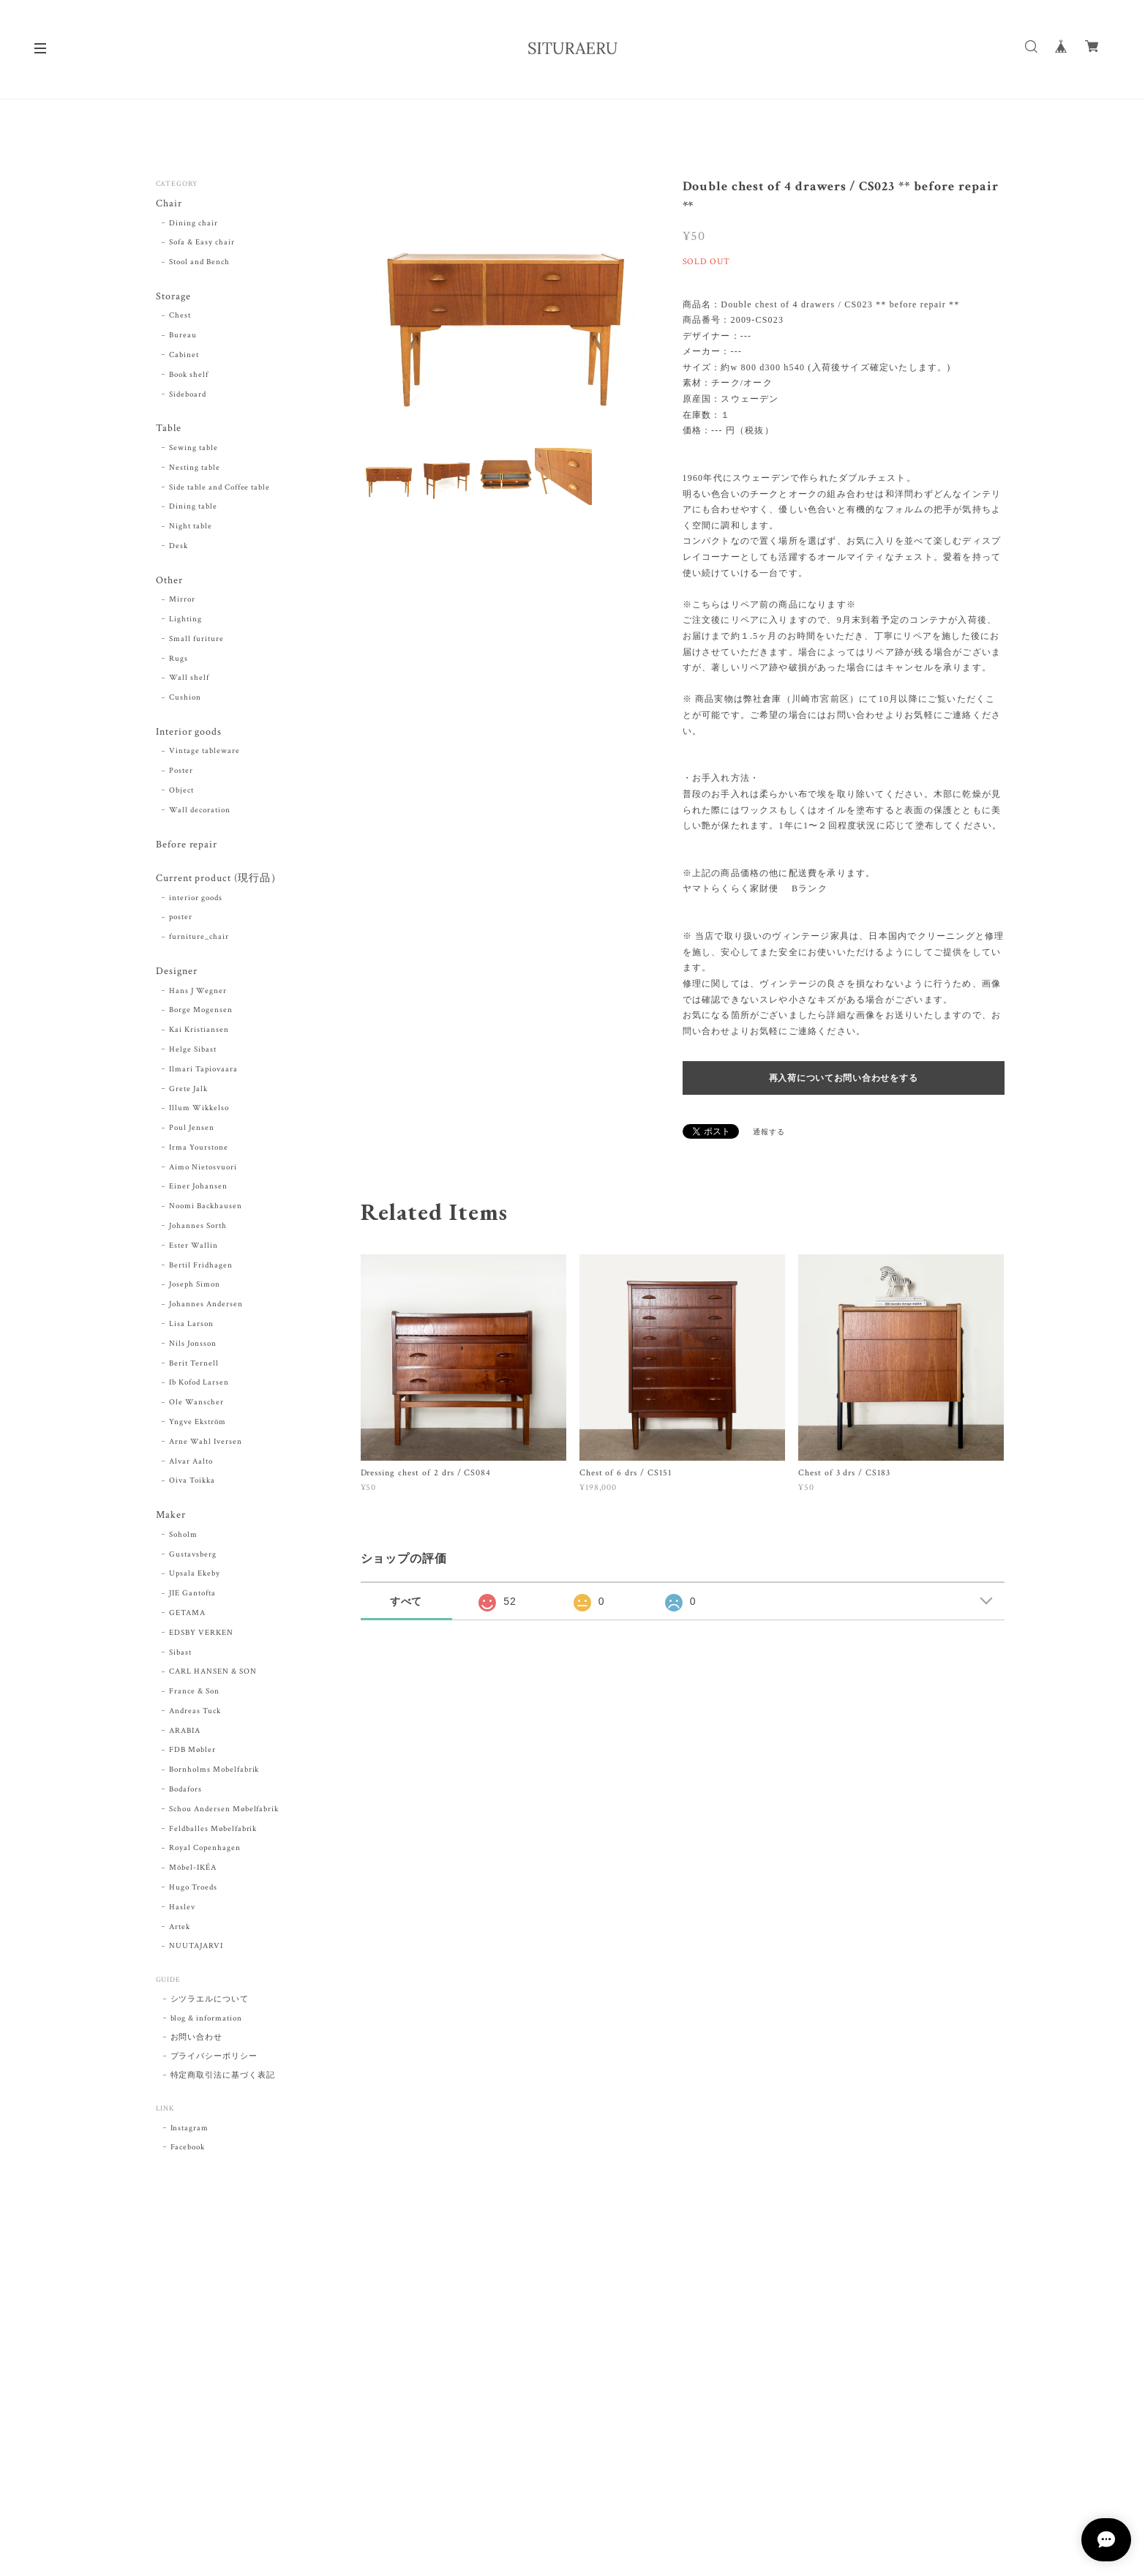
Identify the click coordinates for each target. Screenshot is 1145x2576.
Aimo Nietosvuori (202, 1169)
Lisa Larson (191, 1326)
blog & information (206, 2020)
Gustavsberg (193, 1556)
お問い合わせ (196, 2039)
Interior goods (189, 733)
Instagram (189, 2130)
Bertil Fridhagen (200, 1267)
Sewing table (193, 448)
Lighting (185, 620)
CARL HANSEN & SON (212, 1674)
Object (181, 792)
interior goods (195, 899)
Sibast (180, 1654)
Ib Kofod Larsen (198, 1384)
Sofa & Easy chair (201, 243)
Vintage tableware (204, 752)
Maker (171, 1517)
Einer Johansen (198, 1188)
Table (168, 429)
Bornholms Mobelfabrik (214, 1772)
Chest (180, 316)
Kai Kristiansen (198, 1032)
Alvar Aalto (191, 1463)
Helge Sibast (193, 1051)
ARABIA (184, 1733)
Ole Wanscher (196, 1404)
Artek (179, 1928)
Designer (177, 973)
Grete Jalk (188, 1090)
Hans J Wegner (197, 992)
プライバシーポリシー (214, 2058)
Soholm (183, 1537)
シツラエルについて (209, 2001)
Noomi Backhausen (205, 1208)
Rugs (178, 659)
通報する (769, 1132)
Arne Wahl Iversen (205, 1443)
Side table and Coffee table (219, 487)
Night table (190, 527)
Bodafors (185, 1791)
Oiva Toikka (192, 1483)
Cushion (185, 698)
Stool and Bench (199, 263)
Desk (178, 547)
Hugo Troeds (193, 1889)
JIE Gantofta (192, 1595)
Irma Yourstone (198, 1149)
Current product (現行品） (219, 880)
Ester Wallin (193, 1247)
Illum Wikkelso (198, 1110)
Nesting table (194, 468)
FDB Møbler (192, 1752)
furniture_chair (198, 938)
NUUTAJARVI (196, 1948)
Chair (169, 204)
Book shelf (189, 375)
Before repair (186, 845)
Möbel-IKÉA (193, 1870)
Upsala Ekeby (194, 1575)
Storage (173, 297)
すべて (406, 1601)
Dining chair (193, 223)
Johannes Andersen (205, 1306)
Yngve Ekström (197, 1424)
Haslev (182, 1909)
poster (180, 919)
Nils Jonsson (193, 1345)
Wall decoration (199, 811)
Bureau (183, 336)
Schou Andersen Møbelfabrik (224, 1811)
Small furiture (196, 639)
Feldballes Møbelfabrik (213, 1830)
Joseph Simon (194, 1286)
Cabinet (184, 356)
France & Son (194, 1693)
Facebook (188, 2149)
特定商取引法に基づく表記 (223, 2078)
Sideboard (187, 394)
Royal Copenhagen (204, 1850)
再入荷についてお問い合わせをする (843, 1078)
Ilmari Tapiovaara (203, 1071)
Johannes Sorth (197, 1228)
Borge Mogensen (200, 1012)
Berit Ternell (193, 1365)
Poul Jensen (191, 1130)
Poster (181, 772)
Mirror (182, 600)
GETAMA (187, 1615)
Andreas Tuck (195, 1713)
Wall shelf (189, 679)
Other (169, 581)
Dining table (193, 507)
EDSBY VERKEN (201, 1635)
